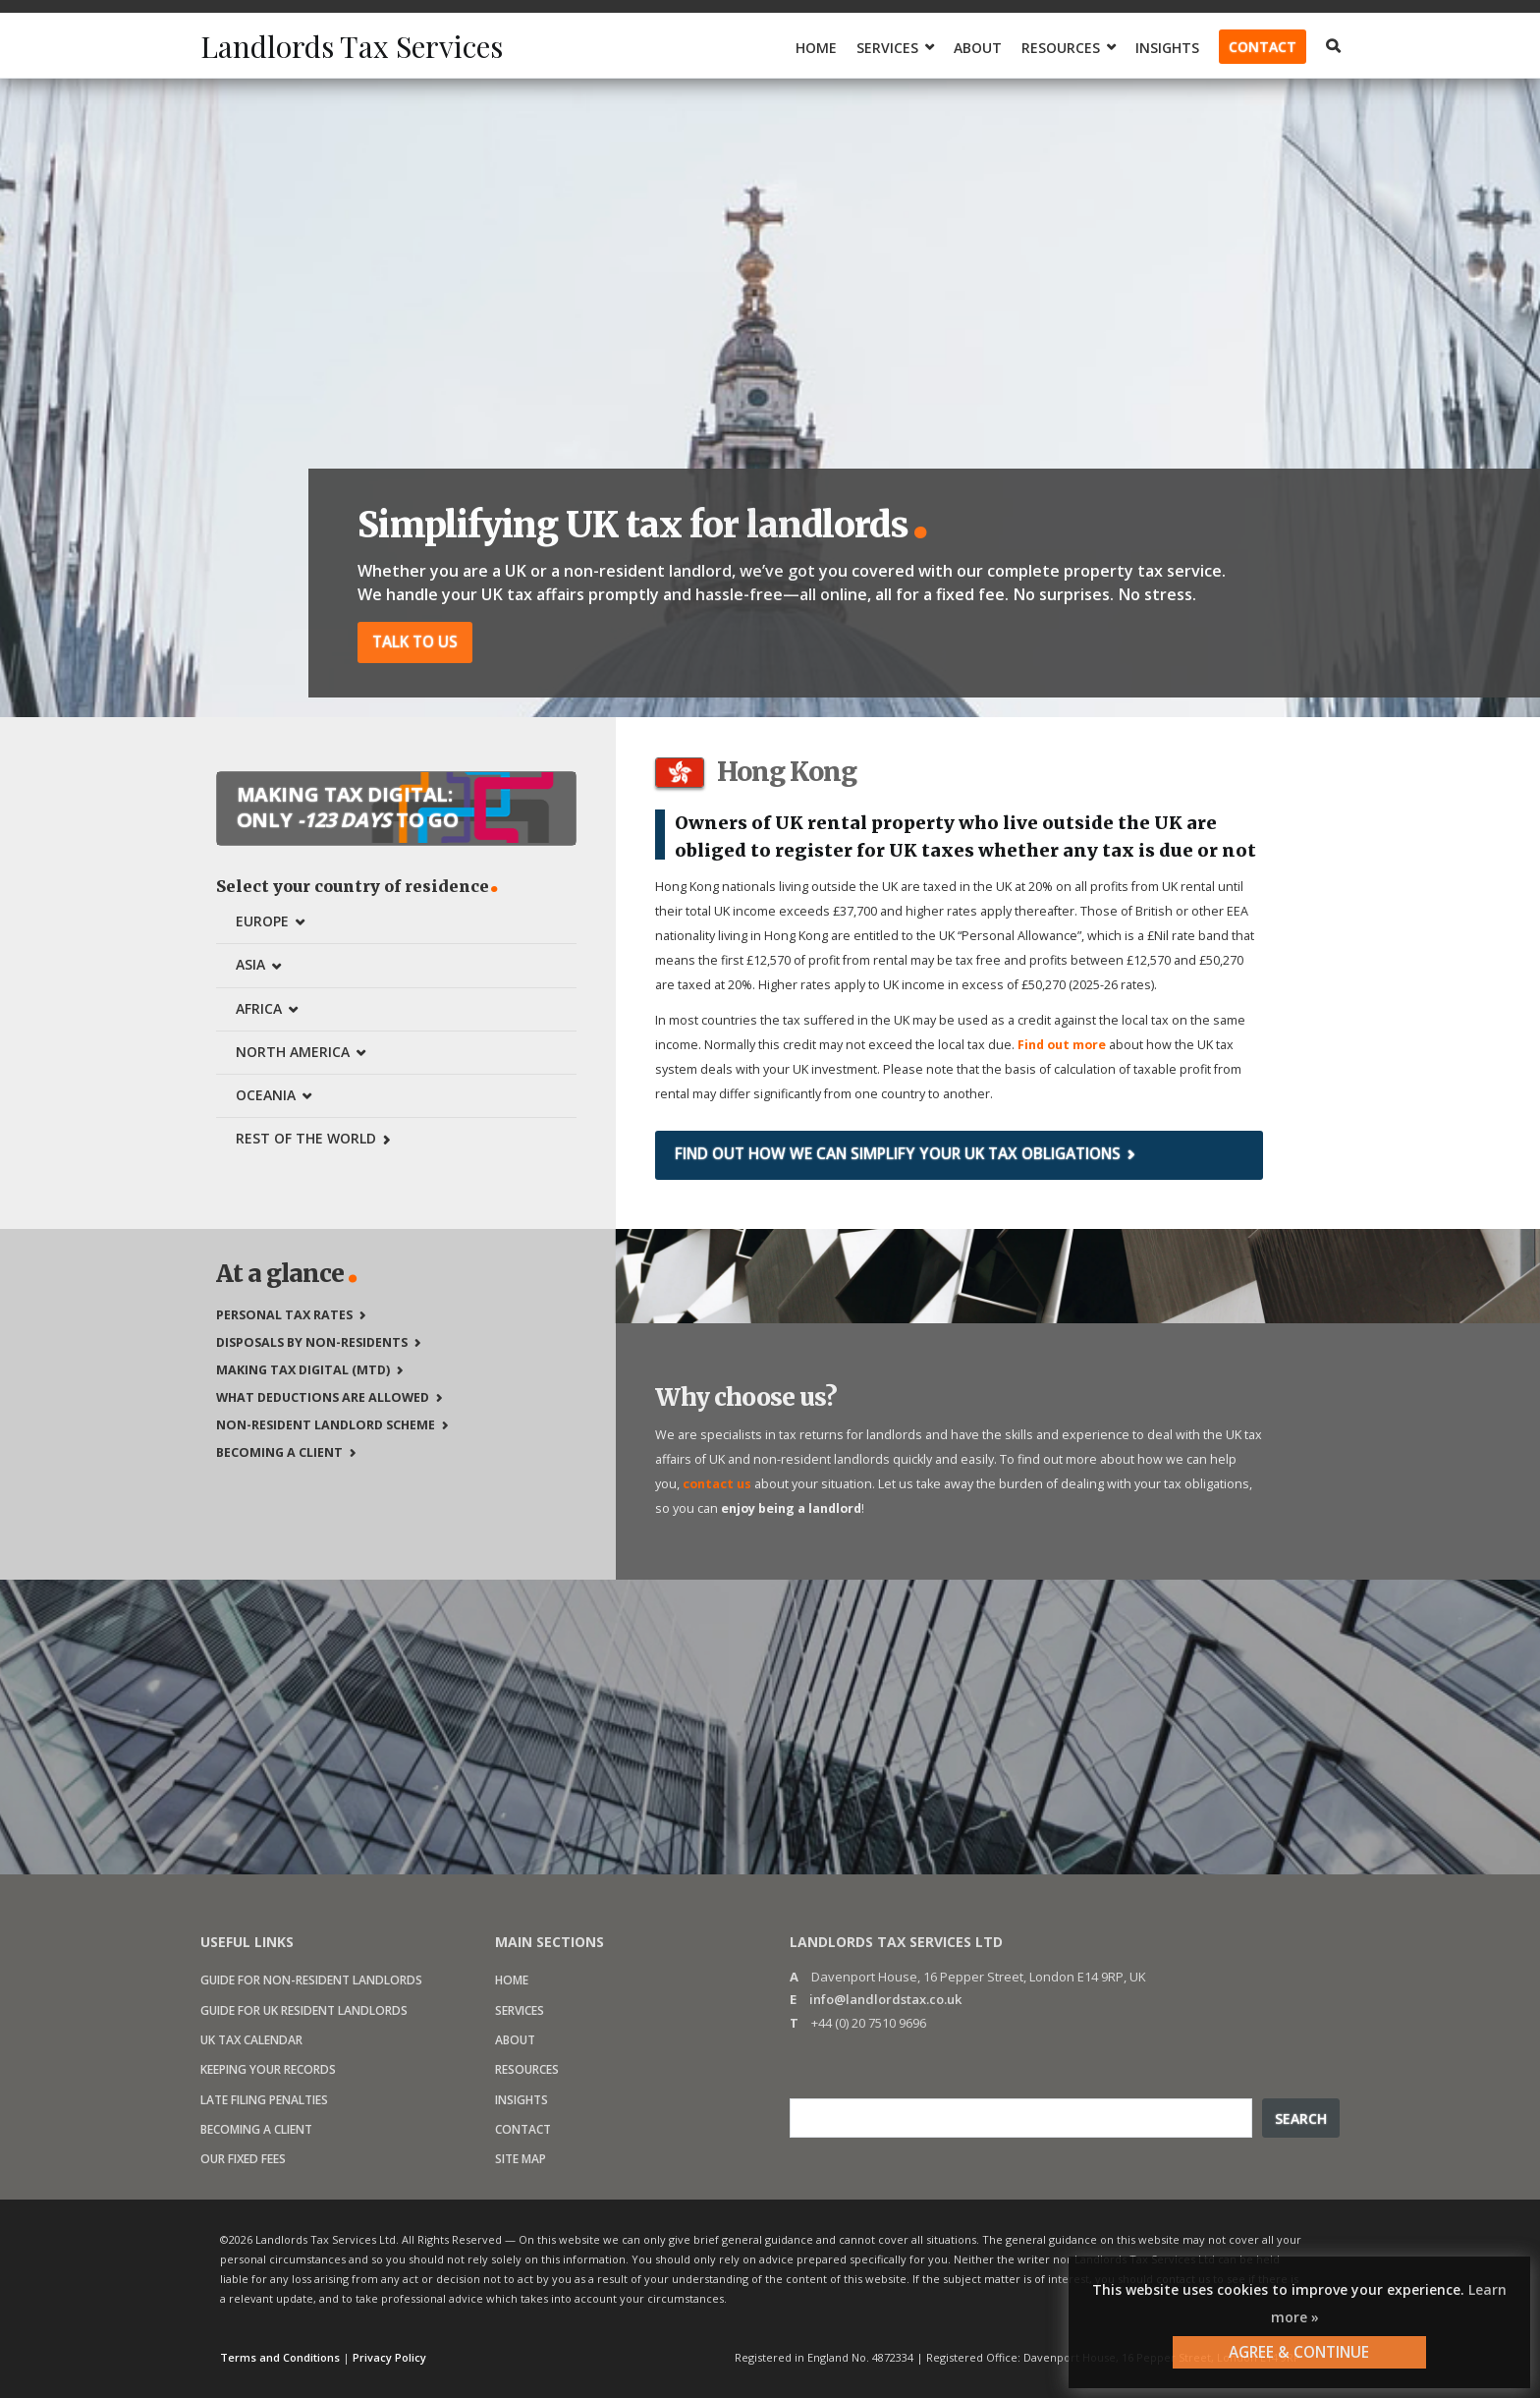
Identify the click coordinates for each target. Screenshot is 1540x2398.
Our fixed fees (243, 2158)
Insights (1167, 47)
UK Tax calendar (251, 2040)
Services (887, 47)
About (978, 47)
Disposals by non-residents (312, 1342)
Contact (1262, 46)
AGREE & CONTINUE (1299, 2352)
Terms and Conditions (280, 2357)
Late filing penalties (264, 2099)
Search (1301, 2118)
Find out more (1062, 1044)
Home (816, 47)
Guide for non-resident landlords (311, 1980)
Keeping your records (268, 2069)
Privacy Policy (389, 2357)
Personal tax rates (284, 1315)
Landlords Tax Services (351, 46)
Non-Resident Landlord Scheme (325, 1425)
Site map (520, 2158)
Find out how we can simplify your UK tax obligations (898, 1153)
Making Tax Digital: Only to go (348, 807)
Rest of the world (306, 1138)
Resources (1060, 47)
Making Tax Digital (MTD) (303, 1370)
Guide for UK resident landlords (304, 2010)
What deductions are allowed (322, 1397)
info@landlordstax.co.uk (885, 1999)
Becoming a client (279, 1452)
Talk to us (415, 641)
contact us (717, 1484)
